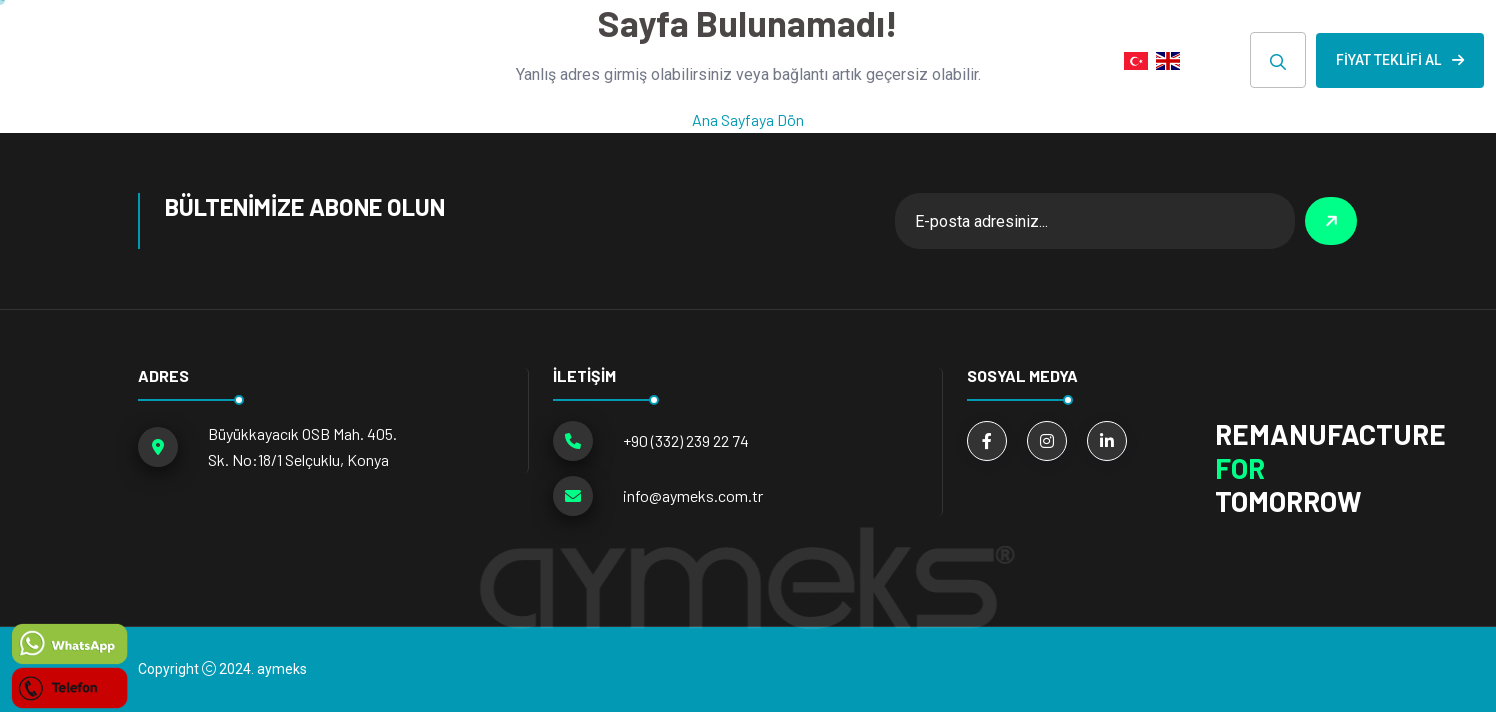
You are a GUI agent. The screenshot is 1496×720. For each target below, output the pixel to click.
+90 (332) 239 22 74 (686, 440)
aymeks (282, 669)
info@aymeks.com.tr (693, 495)
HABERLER (815, 59)
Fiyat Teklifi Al (1400, 60)
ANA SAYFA (389, 59)
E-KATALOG (938, 59)
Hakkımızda (689, 59)
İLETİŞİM (1054, 59)
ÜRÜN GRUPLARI (529, 59)
